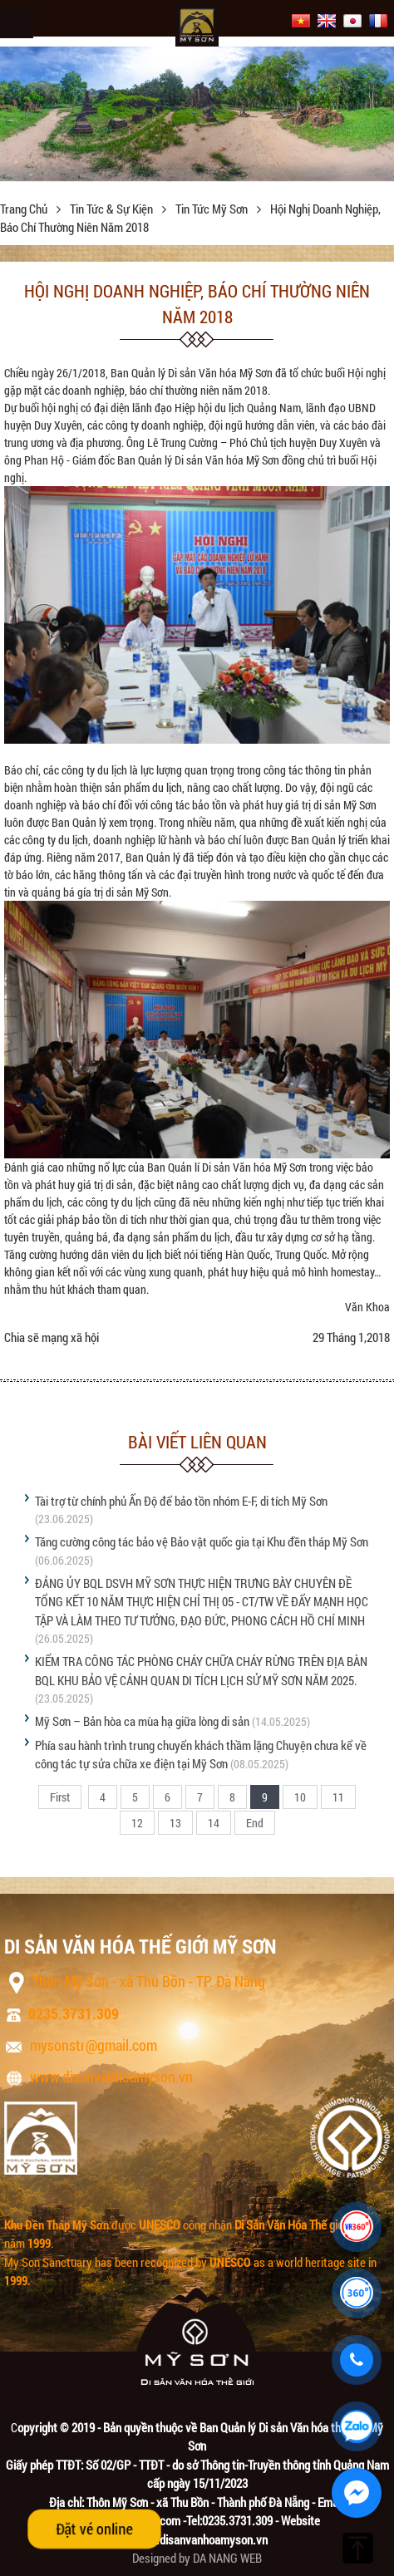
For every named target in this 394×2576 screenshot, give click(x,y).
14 (213, 1823)
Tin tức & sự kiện (112, 208)
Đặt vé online (94, 2529)
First (60, 1797)
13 (175, 1823)
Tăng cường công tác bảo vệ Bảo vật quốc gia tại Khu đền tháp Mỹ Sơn (201, 1541)
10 (300, 1797)
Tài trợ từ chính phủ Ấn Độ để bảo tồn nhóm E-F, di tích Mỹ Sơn (181, 1500)
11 (338, 1797)
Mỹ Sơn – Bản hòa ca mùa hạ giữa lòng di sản (142, 1721)
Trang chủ (25, 208)
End (254, 1823)
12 (137, 1823)
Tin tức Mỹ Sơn (212, 208)
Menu (16, 21)
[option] (197, 113)
